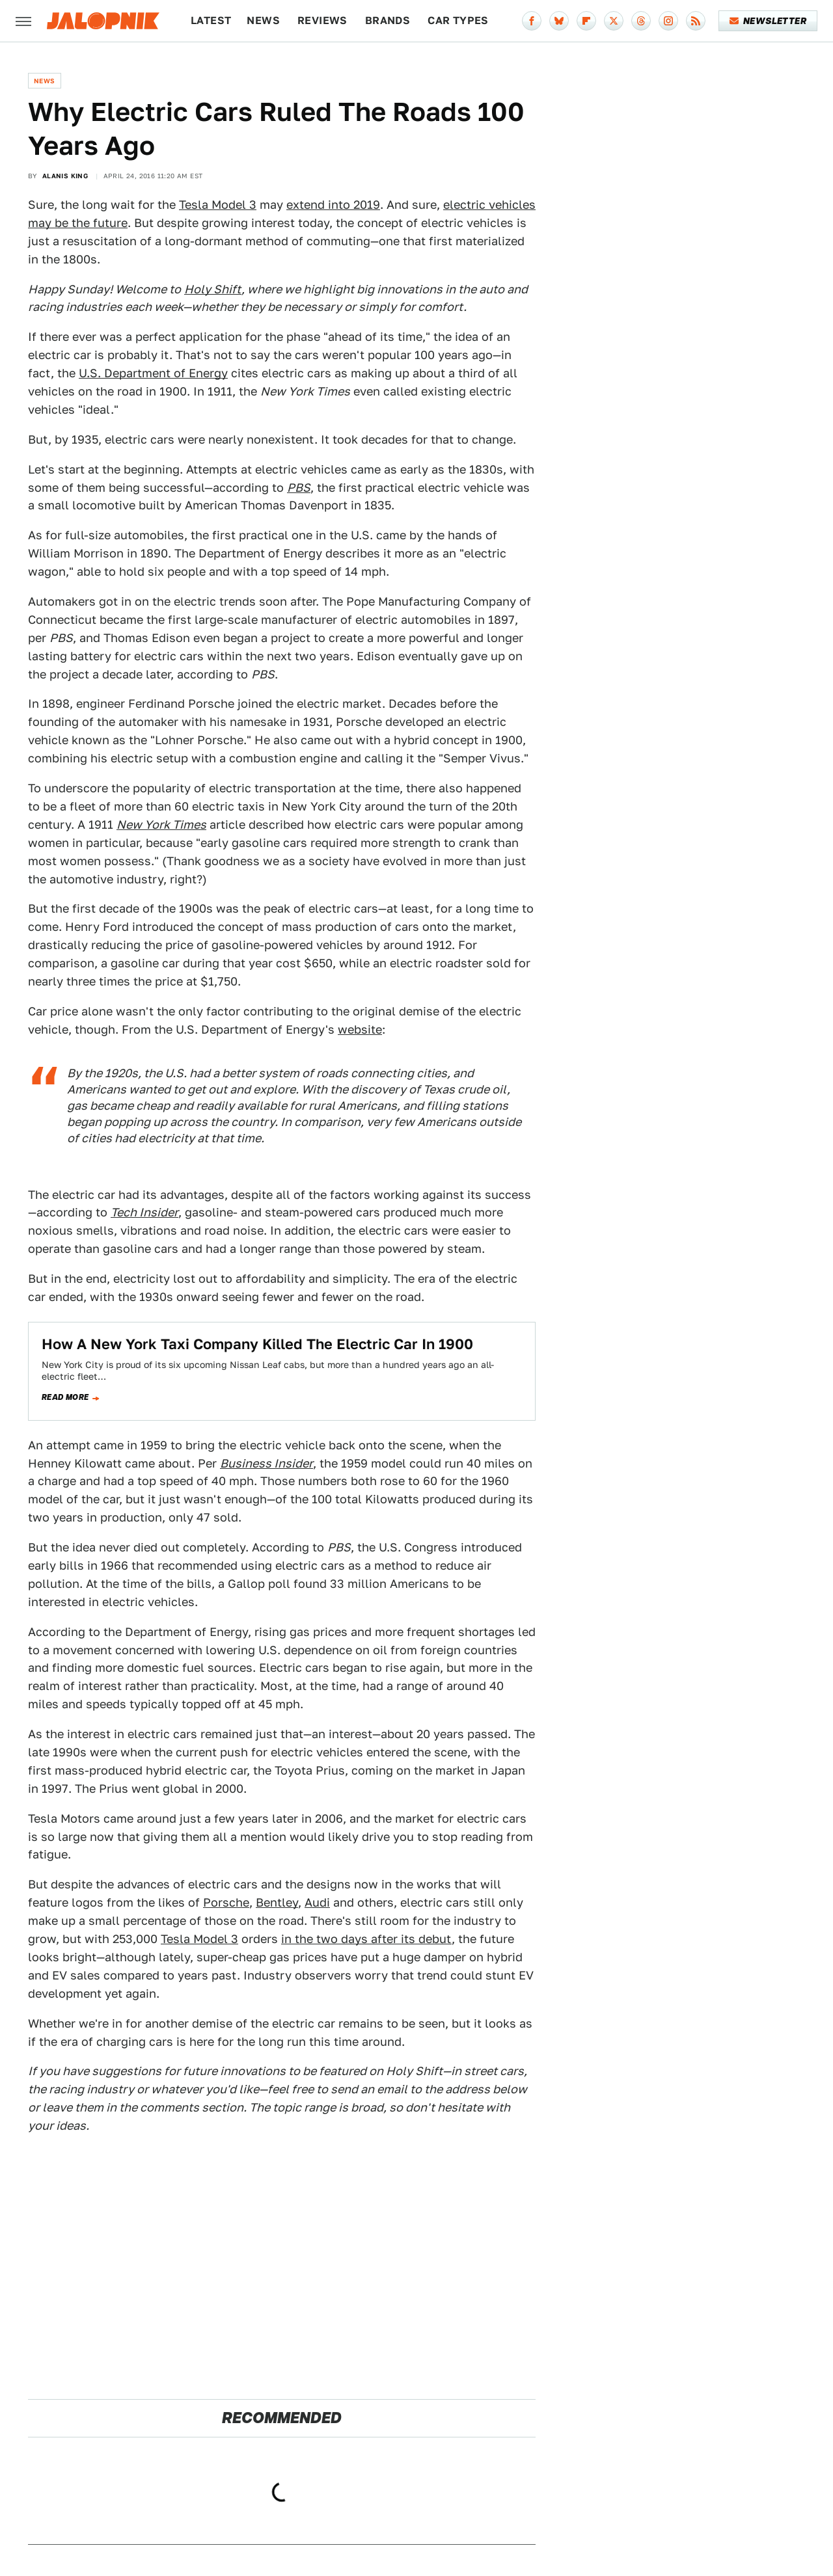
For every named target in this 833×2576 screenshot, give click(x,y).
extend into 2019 (333, 204)
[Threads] (641, 21)
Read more (65, 1397)
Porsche (226, 1902)
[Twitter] (613, 21)
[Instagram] (668, 21)
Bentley (277, 1902)
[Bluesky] (559, 21)
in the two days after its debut (366, 1939)
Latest (211, 20)
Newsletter (768, 20)
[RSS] (695, 21)
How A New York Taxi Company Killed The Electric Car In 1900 (257, 1343)
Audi (317, 1902)
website (360, 1029)
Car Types (458, 20)
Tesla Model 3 (217, 204)
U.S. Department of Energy (153, 373)
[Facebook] (531, 21)
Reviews (322, 20)
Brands (387, 20)
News (263, 20)
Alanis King (65, 176)
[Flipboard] (586, 21)
